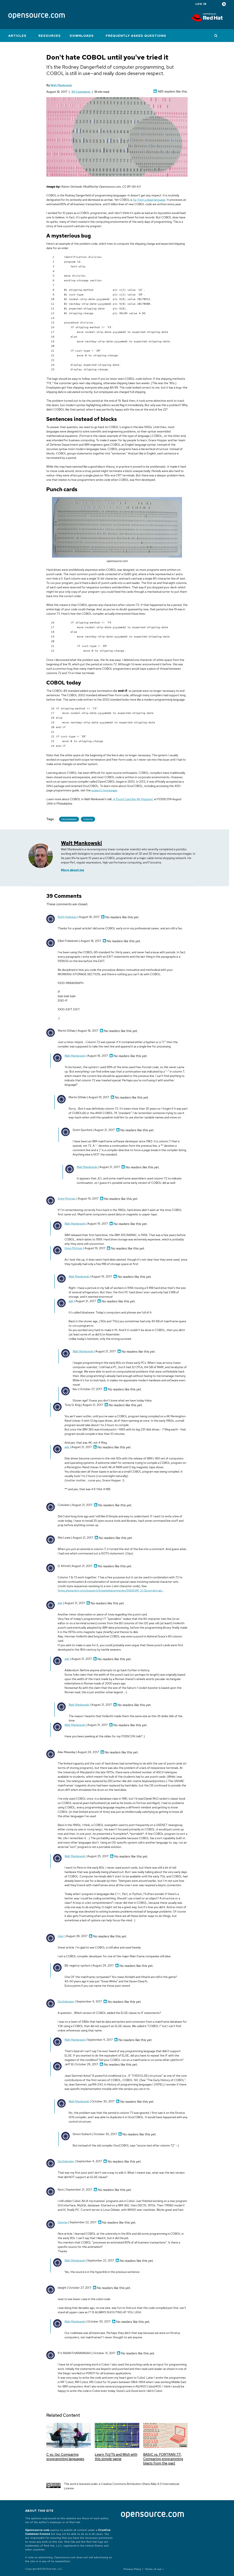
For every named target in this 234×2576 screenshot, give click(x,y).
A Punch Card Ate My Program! (132, 799)
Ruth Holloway (67, 917)
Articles (17, 36)
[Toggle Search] (216, 35)
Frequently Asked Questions (136, 36)
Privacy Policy (132, 2569)
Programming (69, 819)
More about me (72, 870)
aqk (71, 1301)
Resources (50, 36)
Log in (201, 4)
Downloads (82, 36)
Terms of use (153, 2569)
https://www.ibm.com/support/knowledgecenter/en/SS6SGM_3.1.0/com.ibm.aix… (111, 1590)
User (61, 1936)
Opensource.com (37, 2530)
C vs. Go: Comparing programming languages (65, 2456)
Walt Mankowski (61, 85)
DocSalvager (66, 2001)
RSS (224, 4)
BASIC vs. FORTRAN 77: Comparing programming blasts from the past (163, 2458)
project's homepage (104, 790)
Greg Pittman (67, 1198)
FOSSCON (88, 819)
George (62, 2222)
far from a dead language (149, 200)
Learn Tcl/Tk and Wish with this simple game (116, 2456)
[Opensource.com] (36, 16)
